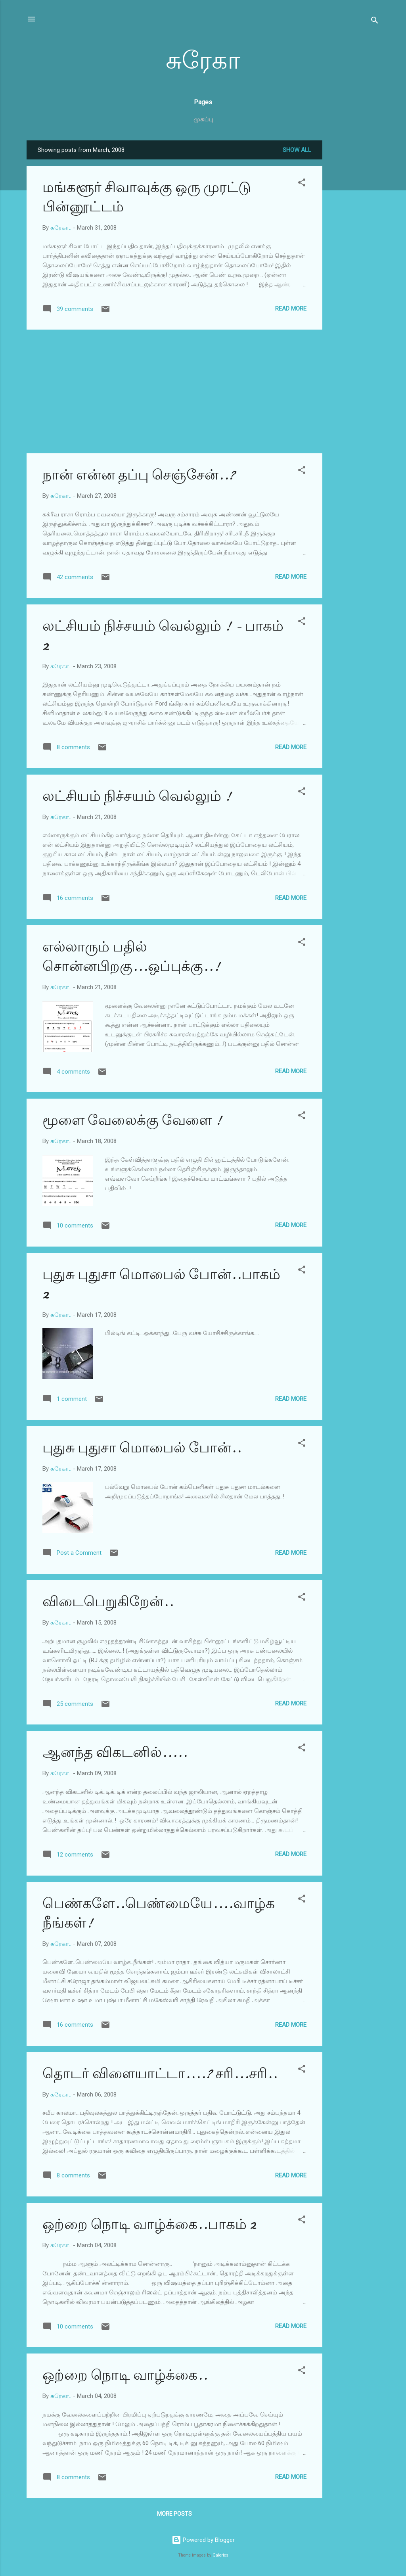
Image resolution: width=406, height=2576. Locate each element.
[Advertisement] (354, 259)
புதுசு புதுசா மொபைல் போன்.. (141, 1448)
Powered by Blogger (203, 2539)
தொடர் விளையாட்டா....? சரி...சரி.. (160, 2073)
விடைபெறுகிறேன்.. (108, 1601)
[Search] (374, 22)
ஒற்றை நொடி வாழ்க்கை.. (125, 2375)
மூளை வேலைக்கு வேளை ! (132, 1120)
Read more (290, 308)
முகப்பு (203, 119)
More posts (174, 2514)
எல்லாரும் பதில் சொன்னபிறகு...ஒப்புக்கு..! (131, 956)
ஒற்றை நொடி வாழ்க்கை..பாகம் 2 (149, 2224)
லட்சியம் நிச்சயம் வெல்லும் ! (136, 796)
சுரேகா (203, 61)
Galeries (220, 2555)
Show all (297, 149)
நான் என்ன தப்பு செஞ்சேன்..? (138, 475)
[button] (301, 184)
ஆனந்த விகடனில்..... (115, 1752)
